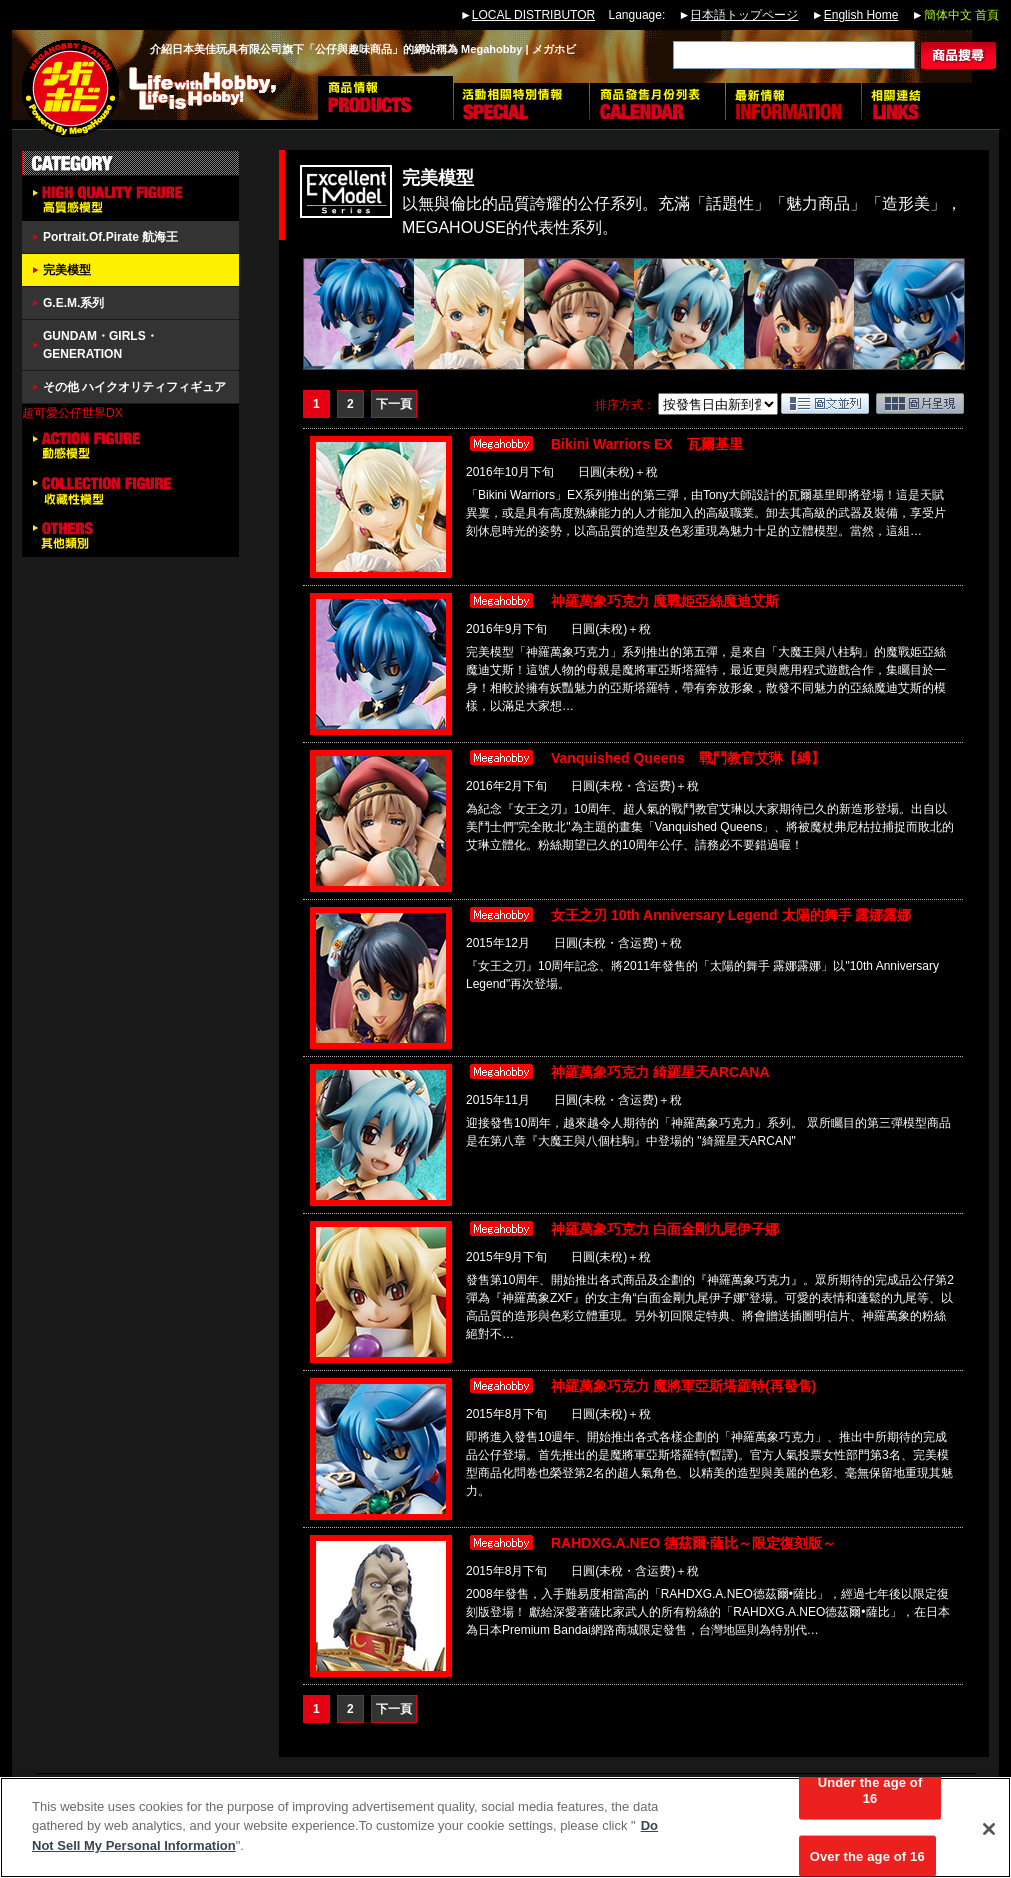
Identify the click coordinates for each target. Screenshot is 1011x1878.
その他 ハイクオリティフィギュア (134, 387)
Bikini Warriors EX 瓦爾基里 (647, 444)
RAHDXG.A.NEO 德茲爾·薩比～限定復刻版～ (693, 1543)
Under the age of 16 (870, 1797)
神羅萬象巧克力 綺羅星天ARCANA (660, 1072)
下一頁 (394, 404)
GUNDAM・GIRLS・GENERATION (100, 345)
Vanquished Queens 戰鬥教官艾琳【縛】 (688, 758)
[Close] (989, 1836)
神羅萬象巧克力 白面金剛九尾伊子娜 (665, 1229)
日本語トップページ (744, 15)
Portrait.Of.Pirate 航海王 (110, 237)
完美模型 (67, 270)
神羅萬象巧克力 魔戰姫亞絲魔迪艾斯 (665, 601)
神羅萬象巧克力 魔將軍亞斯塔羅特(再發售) (683, 1386)
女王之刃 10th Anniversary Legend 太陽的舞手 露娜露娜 (731, 915)
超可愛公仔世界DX (72, 413)
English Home (861, 15)
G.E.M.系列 (73, 303)
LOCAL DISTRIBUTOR (533, 15)
